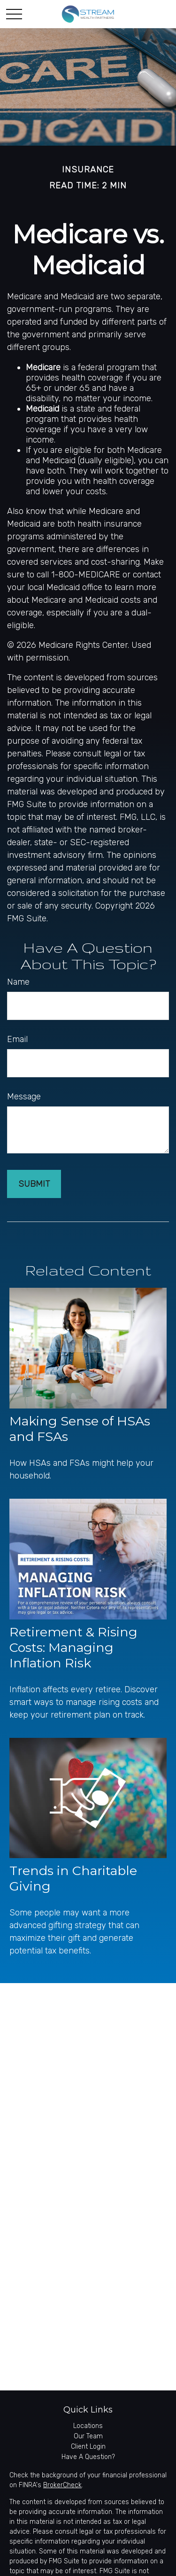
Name (18, 982)
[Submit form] (34, 1184)
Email (17, 1039)
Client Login (88, 2447)
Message (24, 1096)
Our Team (88, 2436)
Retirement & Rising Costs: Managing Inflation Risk (73, 1647)
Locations (88, 2426)
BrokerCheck (62, 2485)
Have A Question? (88, 2457)
